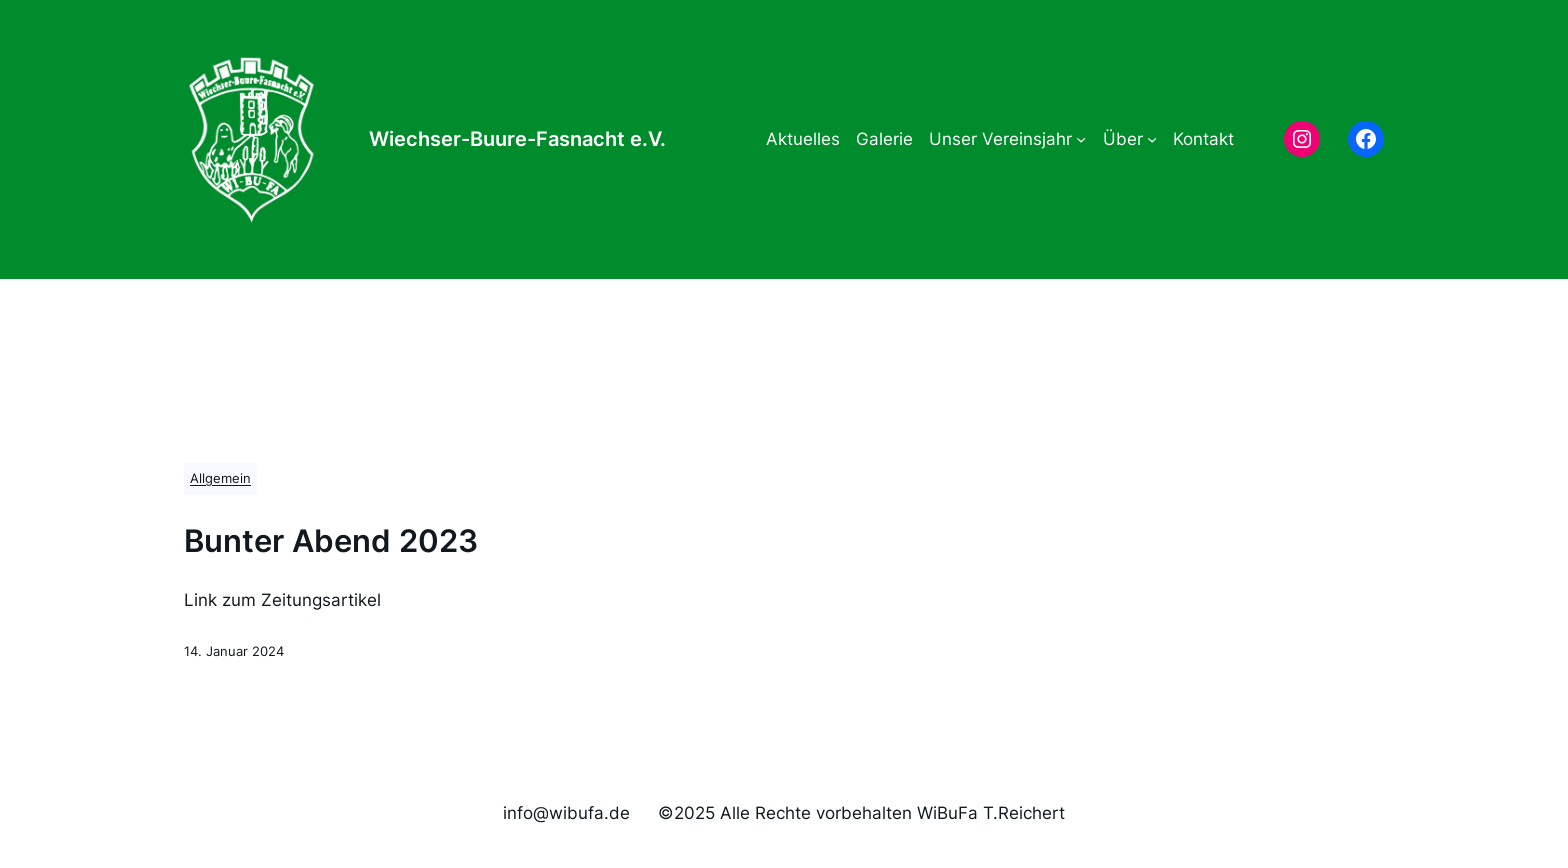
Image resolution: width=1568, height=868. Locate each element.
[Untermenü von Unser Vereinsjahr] (1081, 139)
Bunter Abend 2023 (331, 541)
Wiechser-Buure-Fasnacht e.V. (517, 139)
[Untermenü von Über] (1152, 139)
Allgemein (220, 478)
